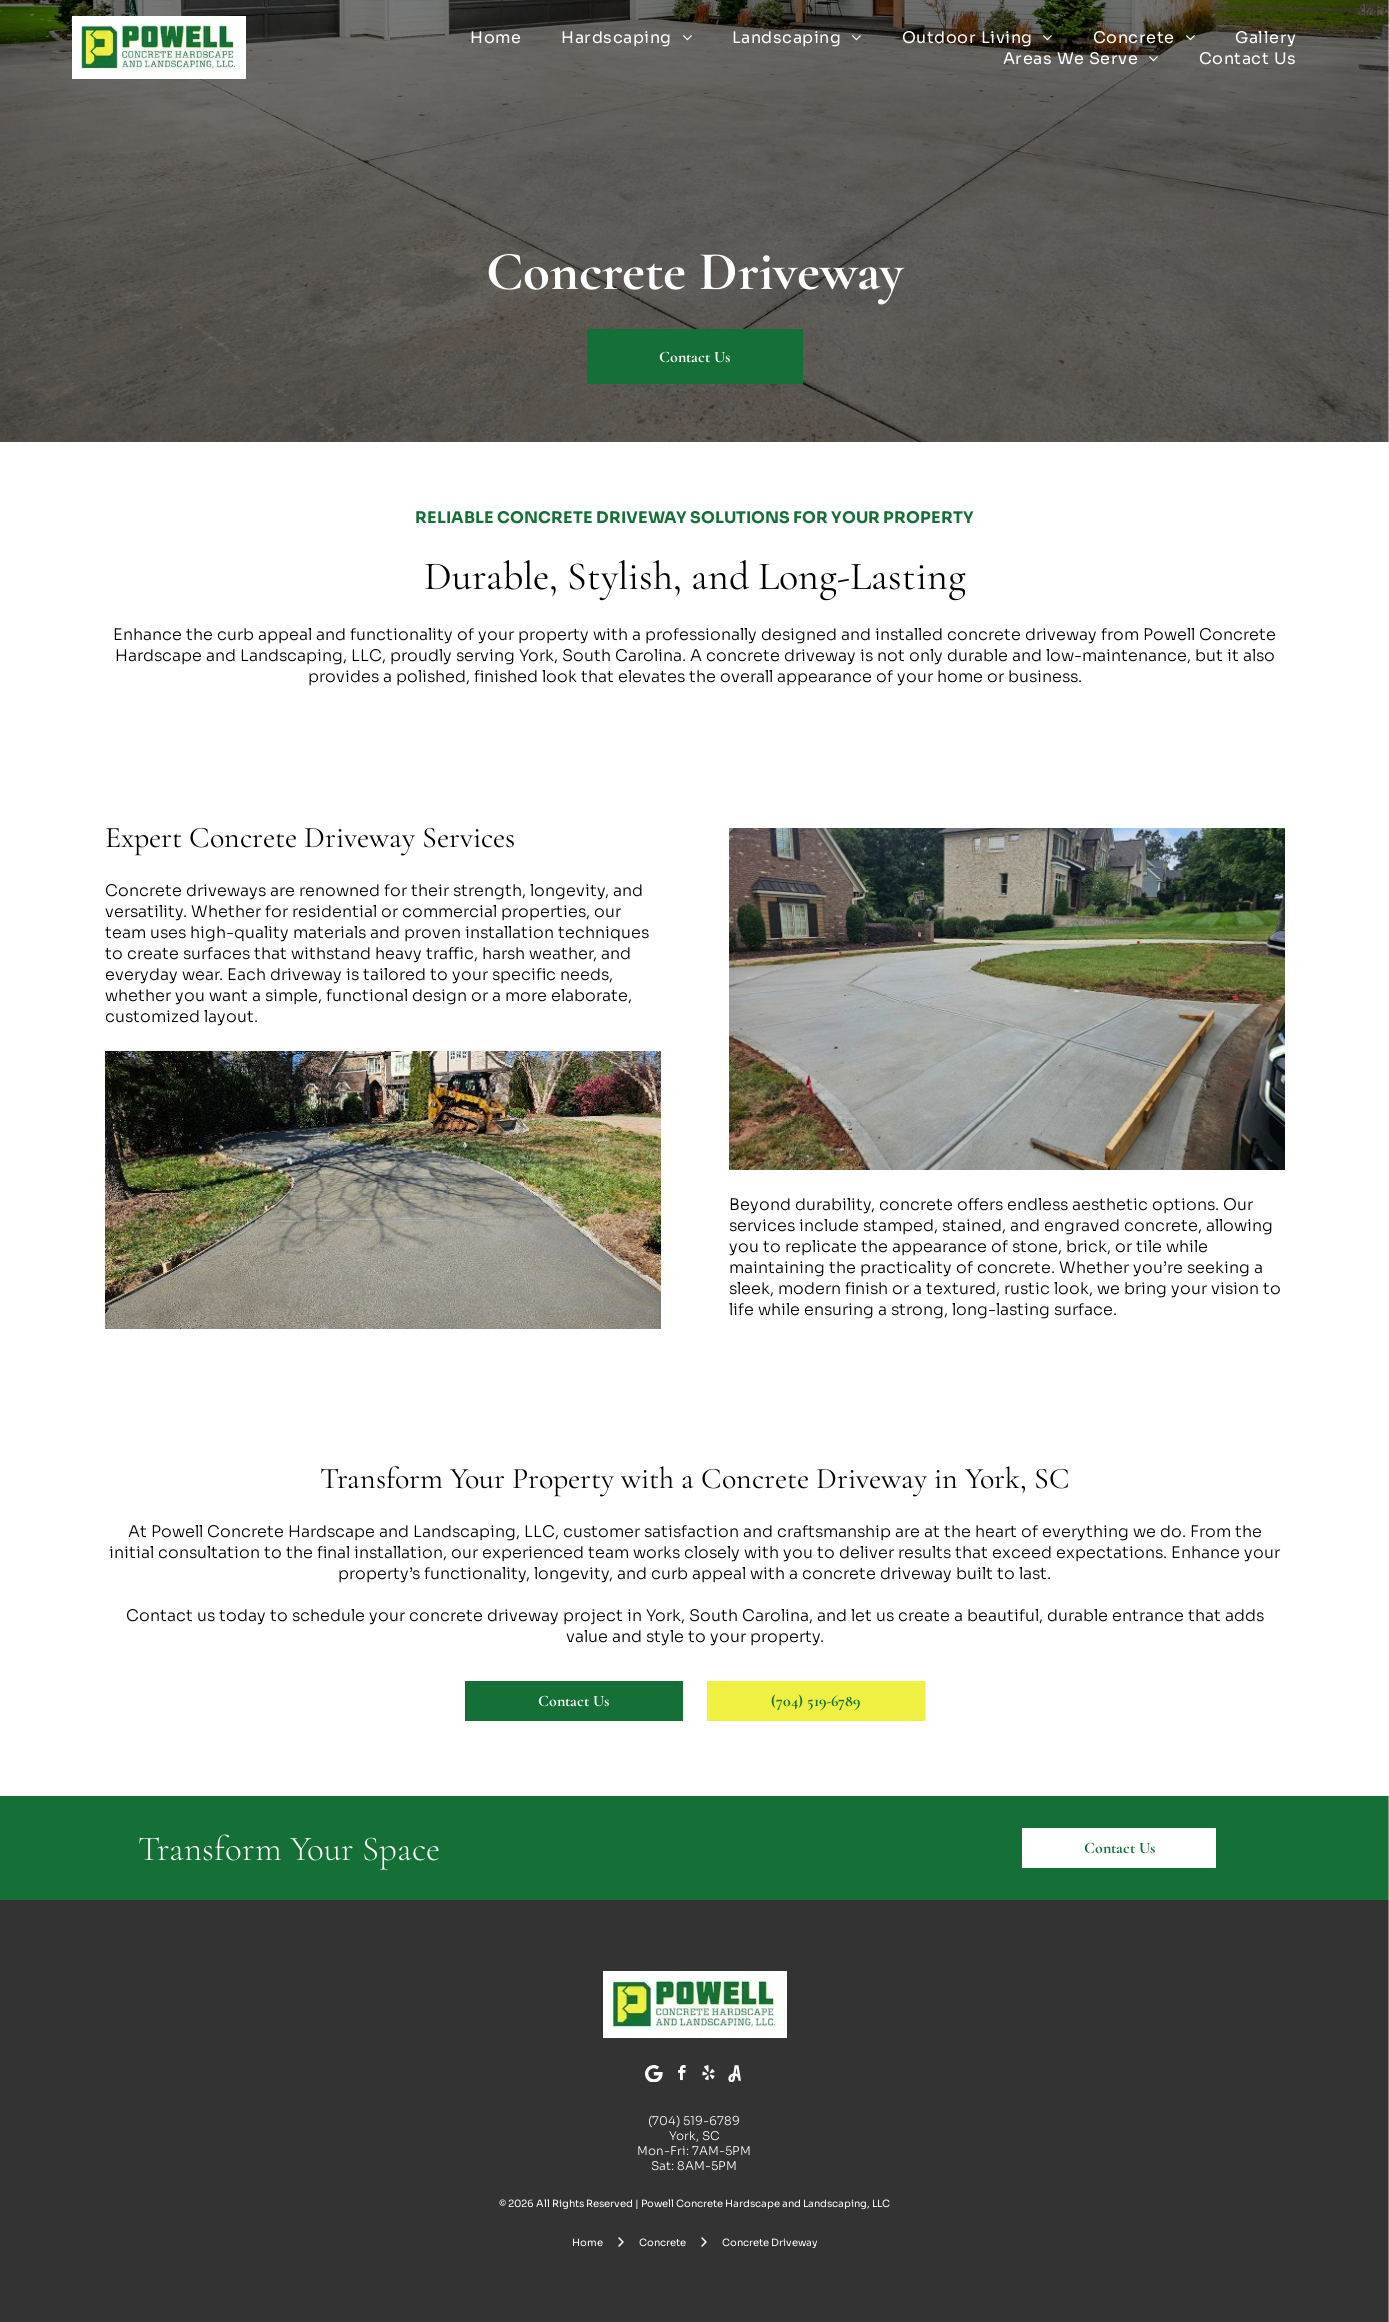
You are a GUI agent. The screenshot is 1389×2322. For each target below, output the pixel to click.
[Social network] (735, 2075)
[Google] (654, 2075)
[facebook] (681, 2075)
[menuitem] (495, 37)
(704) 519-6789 (694, 2120)
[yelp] (708, 2075)
